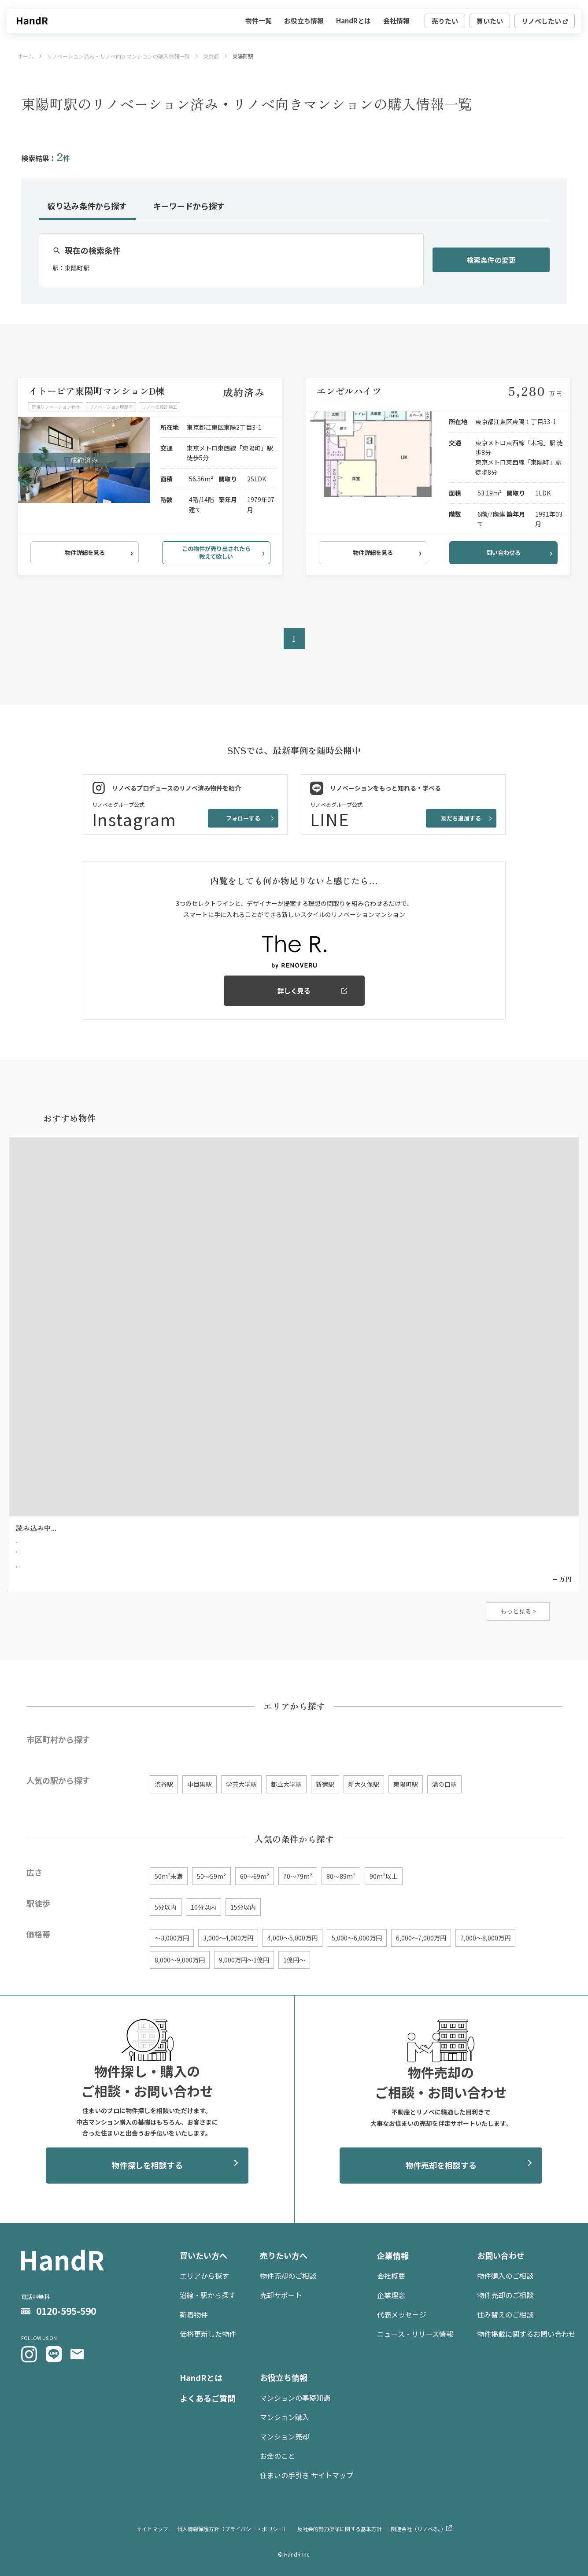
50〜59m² (211, 1876)
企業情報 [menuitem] (393, 2255)
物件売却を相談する (441, 2165)
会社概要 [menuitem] (391, 2275)
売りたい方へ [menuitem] (283, 2255)
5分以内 (166, 1907)
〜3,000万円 (172, 1937)
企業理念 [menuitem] (391, 2295)
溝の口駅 (444, 1784)
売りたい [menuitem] (445, 21)
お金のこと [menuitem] (277, 2455)
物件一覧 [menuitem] (258, 20)
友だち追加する (461, 818)
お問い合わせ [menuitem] (501, 2255)
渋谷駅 (164, 1784)
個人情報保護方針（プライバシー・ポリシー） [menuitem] (232, 2528)
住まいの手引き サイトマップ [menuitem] (306, 2475)
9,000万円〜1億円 (244, 1959)
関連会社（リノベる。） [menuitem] (418, 2528)
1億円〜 (294, 1959)
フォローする (243, 818)
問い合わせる (503, 552)
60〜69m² (254, 1876)
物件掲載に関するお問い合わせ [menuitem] (526, 2333)
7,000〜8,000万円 (485, 1937)
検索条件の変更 (491, 260)
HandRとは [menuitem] (353, 20)
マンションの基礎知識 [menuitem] (295, 2397)
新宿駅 (325, 1784)
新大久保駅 (363, 1784)
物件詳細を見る (85, 552)
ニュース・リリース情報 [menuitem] (415, 2333)
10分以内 (203, 1907)
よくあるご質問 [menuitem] (207, 2398)
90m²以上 (384, 1876)
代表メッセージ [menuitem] (401, 2314)
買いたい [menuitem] (490, 21)
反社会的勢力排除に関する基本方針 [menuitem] (339, 2528)
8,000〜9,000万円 (180, 1959)
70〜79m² (297, 1876)
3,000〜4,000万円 (228, 1937)
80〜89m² (340, 1876)
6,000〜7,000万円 (421, 1937)
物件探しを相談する (147, 2165)
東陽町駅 (405, 1784)
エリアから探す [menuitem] (204, 2275)
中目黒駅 (199, 1784)
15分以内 (243, 1907)
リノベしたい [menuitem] (541, 21)
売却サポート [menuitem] (281, 2295)
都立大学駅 (286, 1784)
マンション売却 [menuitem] (284, 2436)
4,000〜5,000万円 (292, 1937)
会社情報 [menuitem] (396, 20)
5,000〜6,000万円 (357, 1937)
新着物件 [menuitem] (194, 2314)
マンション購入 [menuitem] (284, 2417)
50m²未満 (169, 1876)
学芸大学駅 (241, 1784)
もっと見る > (518, 1611)
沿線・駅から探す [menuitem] (208, 2295)
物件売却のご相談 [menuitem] (288, 2275)
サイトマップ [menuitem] (152, 2528)
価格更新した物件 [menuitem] (208, 2333)
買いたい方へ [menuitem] (203, 2255)
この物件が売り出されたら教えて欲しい (216, 552)
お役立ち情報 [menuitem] (304, 20)
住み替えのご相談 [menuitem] (505, 2314)
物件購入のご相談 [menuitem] (505, 2275)
